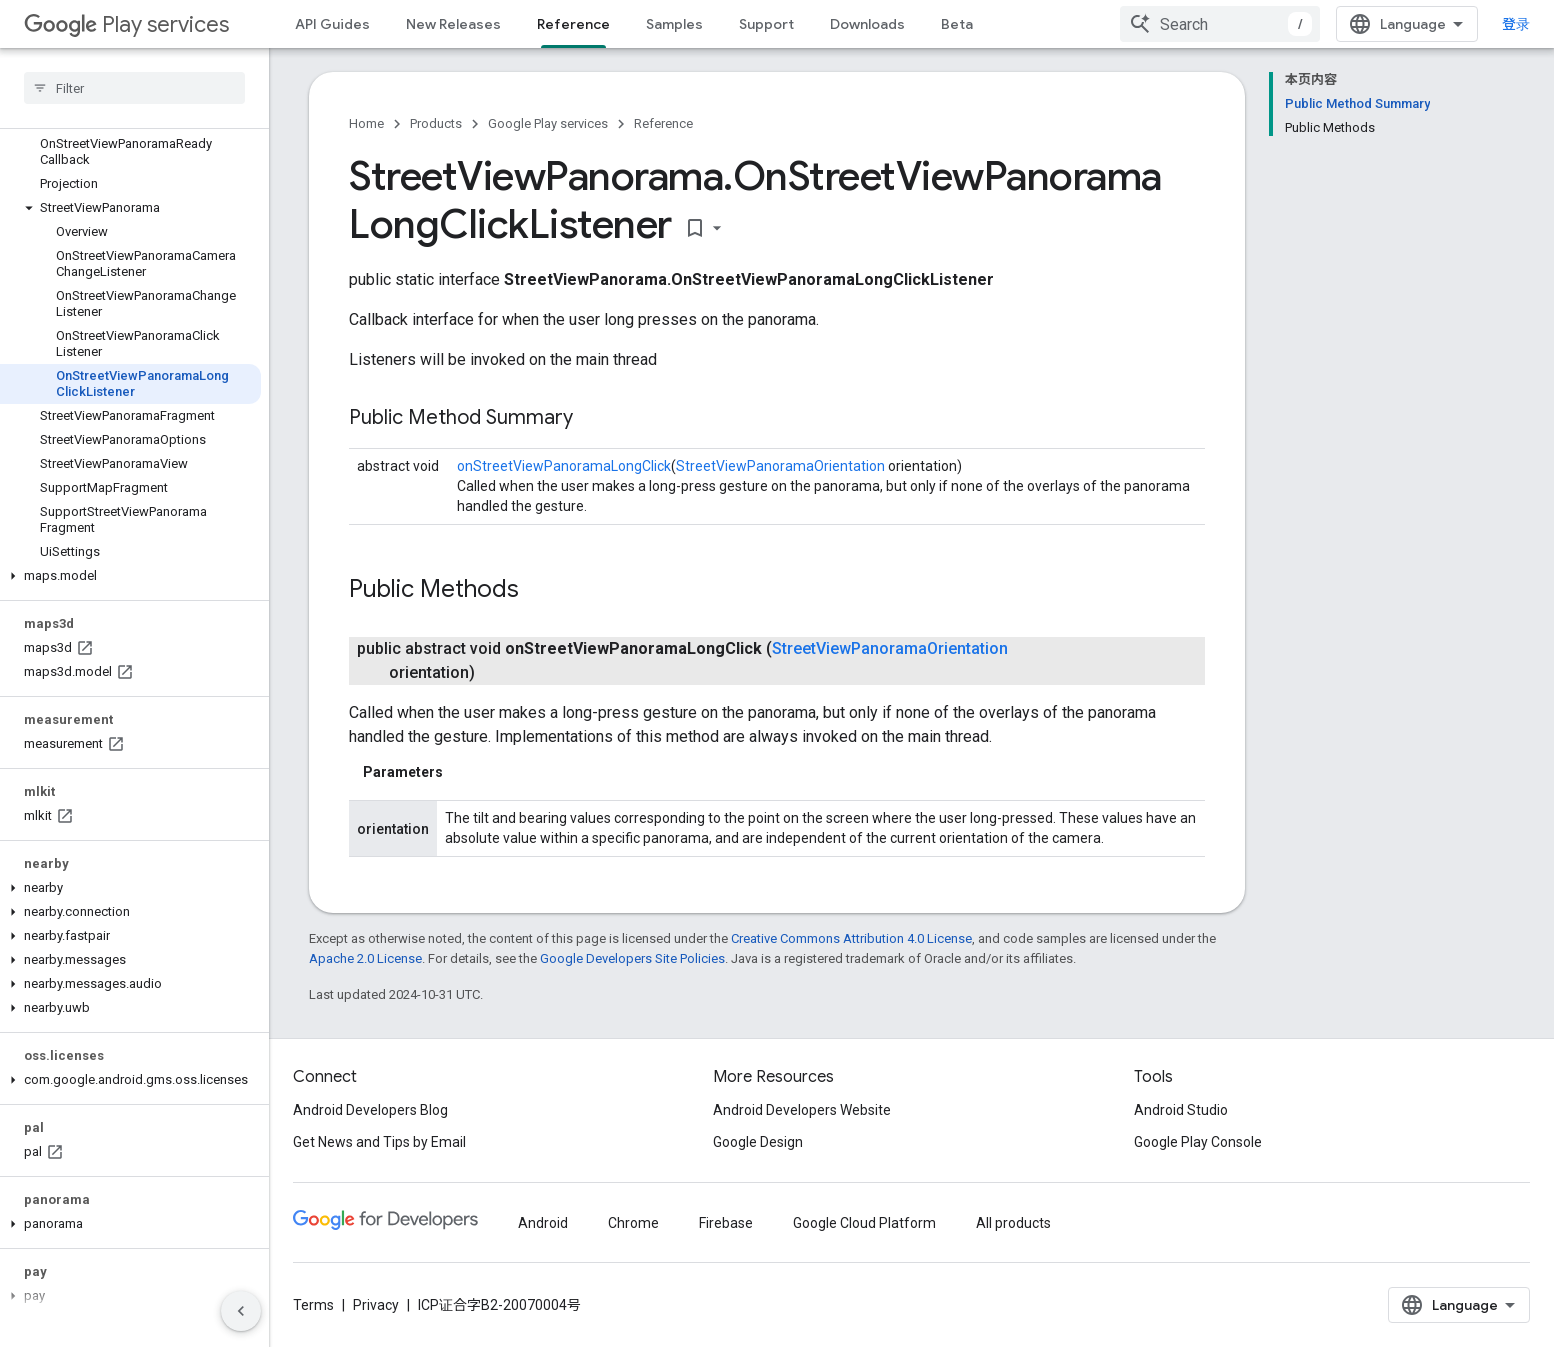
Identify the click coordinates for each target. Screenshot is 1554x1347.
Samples (674, 24)
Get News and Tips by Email (379, 1142)
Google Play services (548, 123)
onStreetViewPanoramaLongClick (564, 466)
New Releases (453, 24)
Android (543, 1223)
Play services (126, 24)
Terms (313, 1305)
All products (1013, 1223)
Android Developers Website (802, 1110)
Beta (957, 24)
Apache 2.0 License (365, 958)
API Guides (332, 24)
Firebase (726, 1223)
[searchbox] (134, 88)
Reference (663, 123)
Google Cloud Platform (864, 1223)
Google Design (758, 1142)
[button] (130, 208)
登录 (1516, 24)
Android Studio (1181, 1110)
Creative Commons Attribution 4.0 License (851, 938)
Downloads (867, 24)
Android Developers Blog (370, 1110)
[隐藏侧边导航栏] (241, 1311)
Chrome (633, 1223)
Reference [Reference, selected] (573, 24)
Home (366, 123)
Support (766, 24)
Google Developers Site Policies (632, 958)
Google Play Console (1198, 1142)
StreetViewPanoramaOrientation (780, 466)
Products (436, 123)
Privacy (376, 1305)
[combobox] (1220, 24)
